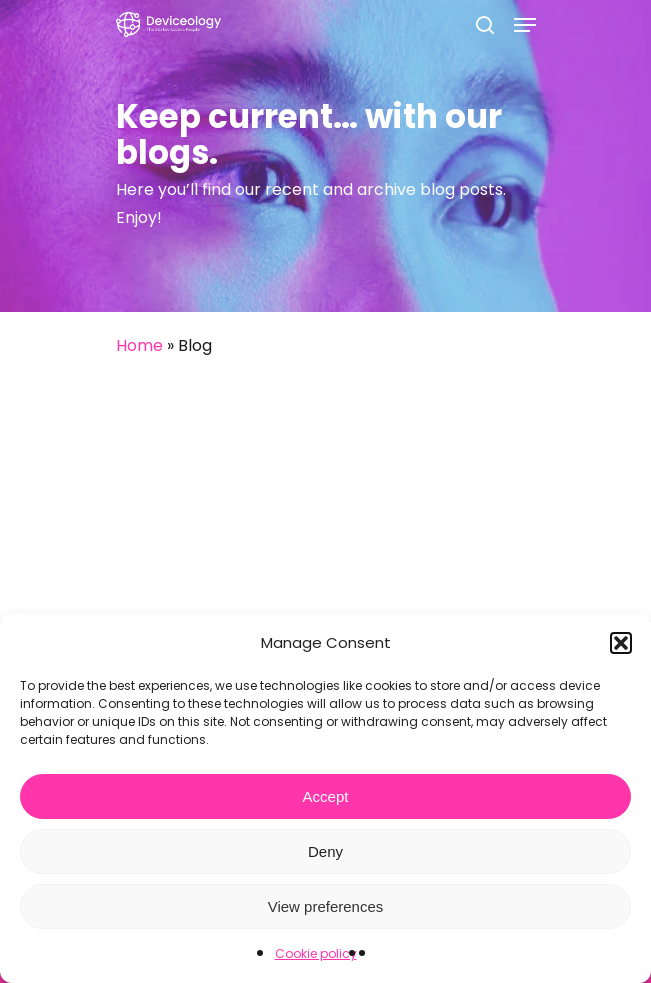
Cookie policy (316, 953)
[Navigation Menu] (525, 25)
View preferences (326, 906)
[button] (621, 643)
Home (139, 345)
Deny (325, 851)
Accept (326, 796)
